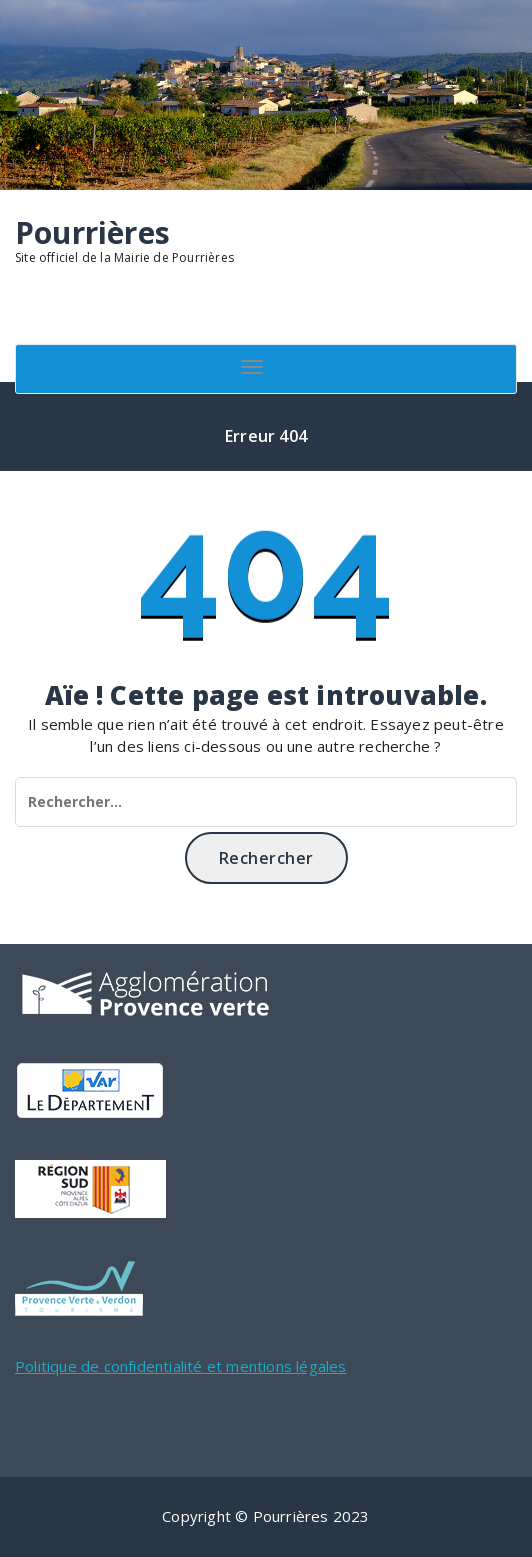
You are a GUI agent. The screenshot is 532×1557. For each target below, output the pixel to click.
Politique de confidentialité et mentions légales (181, 1366)
